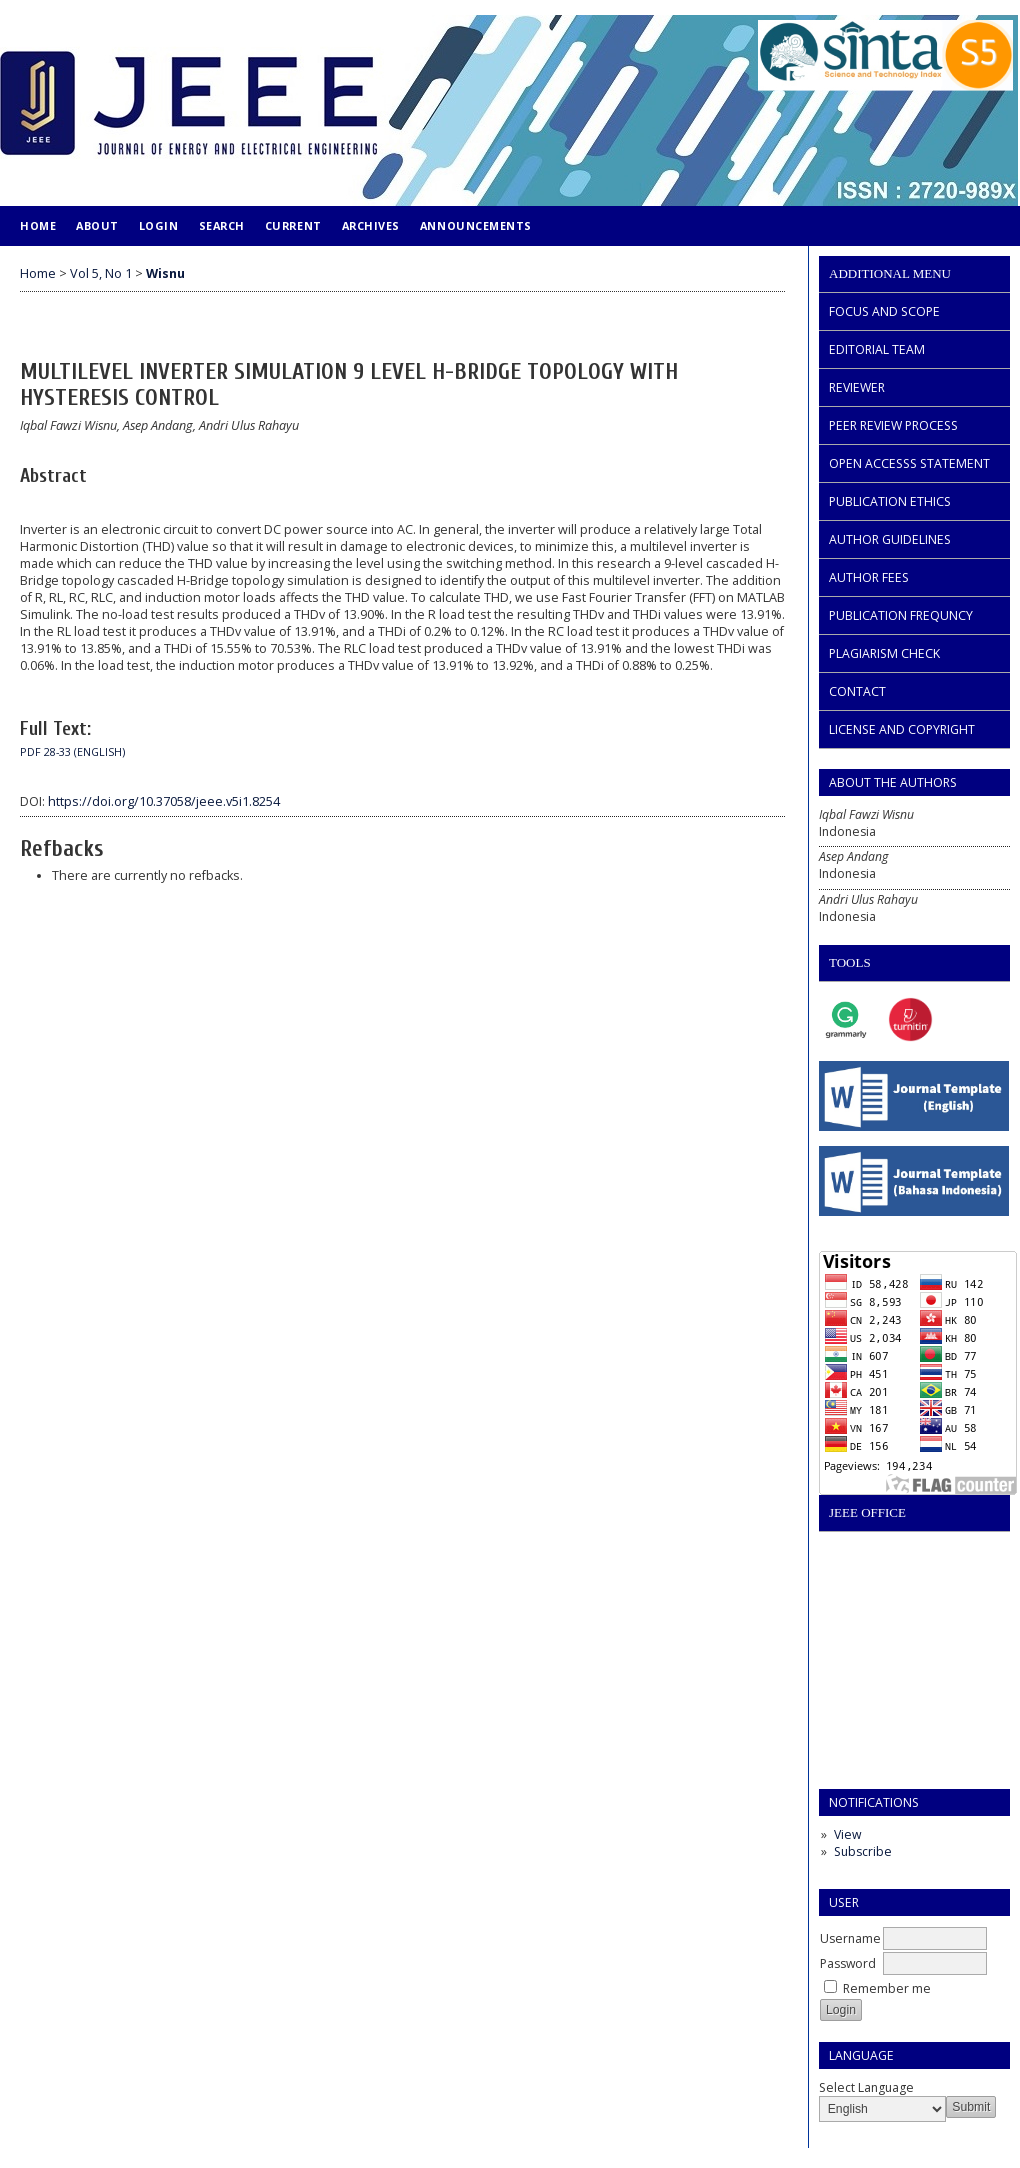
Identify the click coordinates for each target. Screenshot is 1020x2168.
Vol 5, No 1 (101, 273)
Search (222, 225)
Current (293, 225)
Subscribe (863, 1851)
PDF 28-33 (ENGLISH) (72, 752)
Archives (371, 225)
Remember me (887, 1988)
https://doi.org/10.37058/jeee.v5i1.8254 (164, 801)
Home (38, 225)
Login (159, 225)
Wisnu (165, 273)
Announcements (476, 225)
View (847, 1834)
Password (848, 1963)
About (97, 225)
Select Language (866, 2087)
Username (850, 1938)
